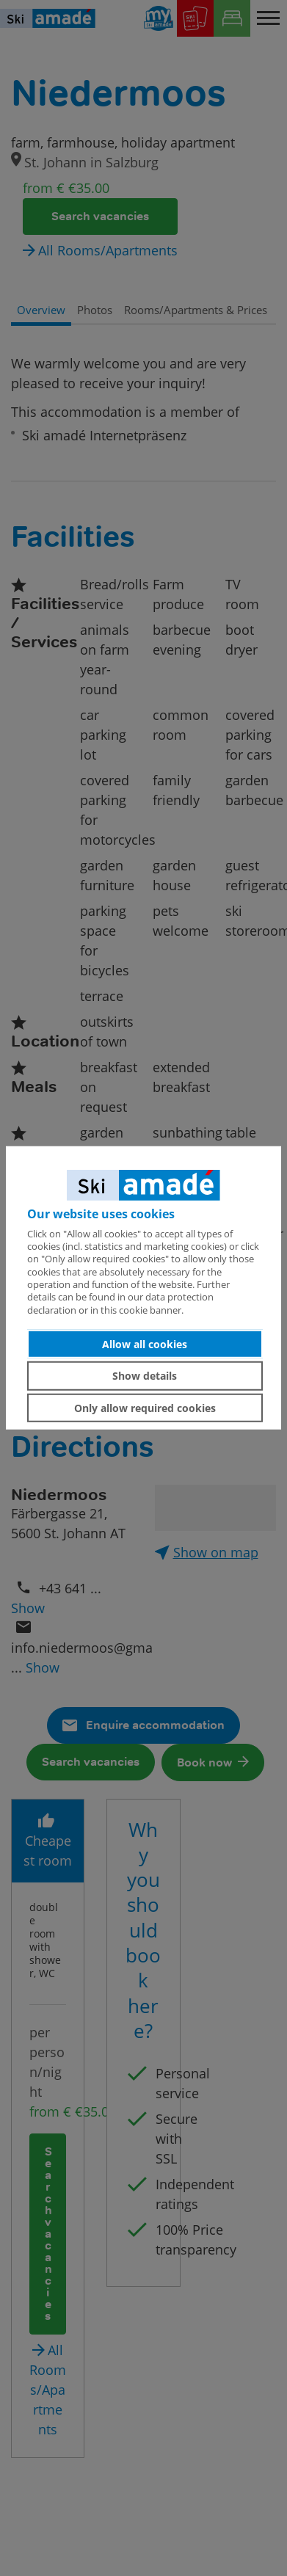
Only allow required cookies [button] (145, 1407)
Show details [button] (144, 1376)
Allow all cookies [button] (144, 1343)
